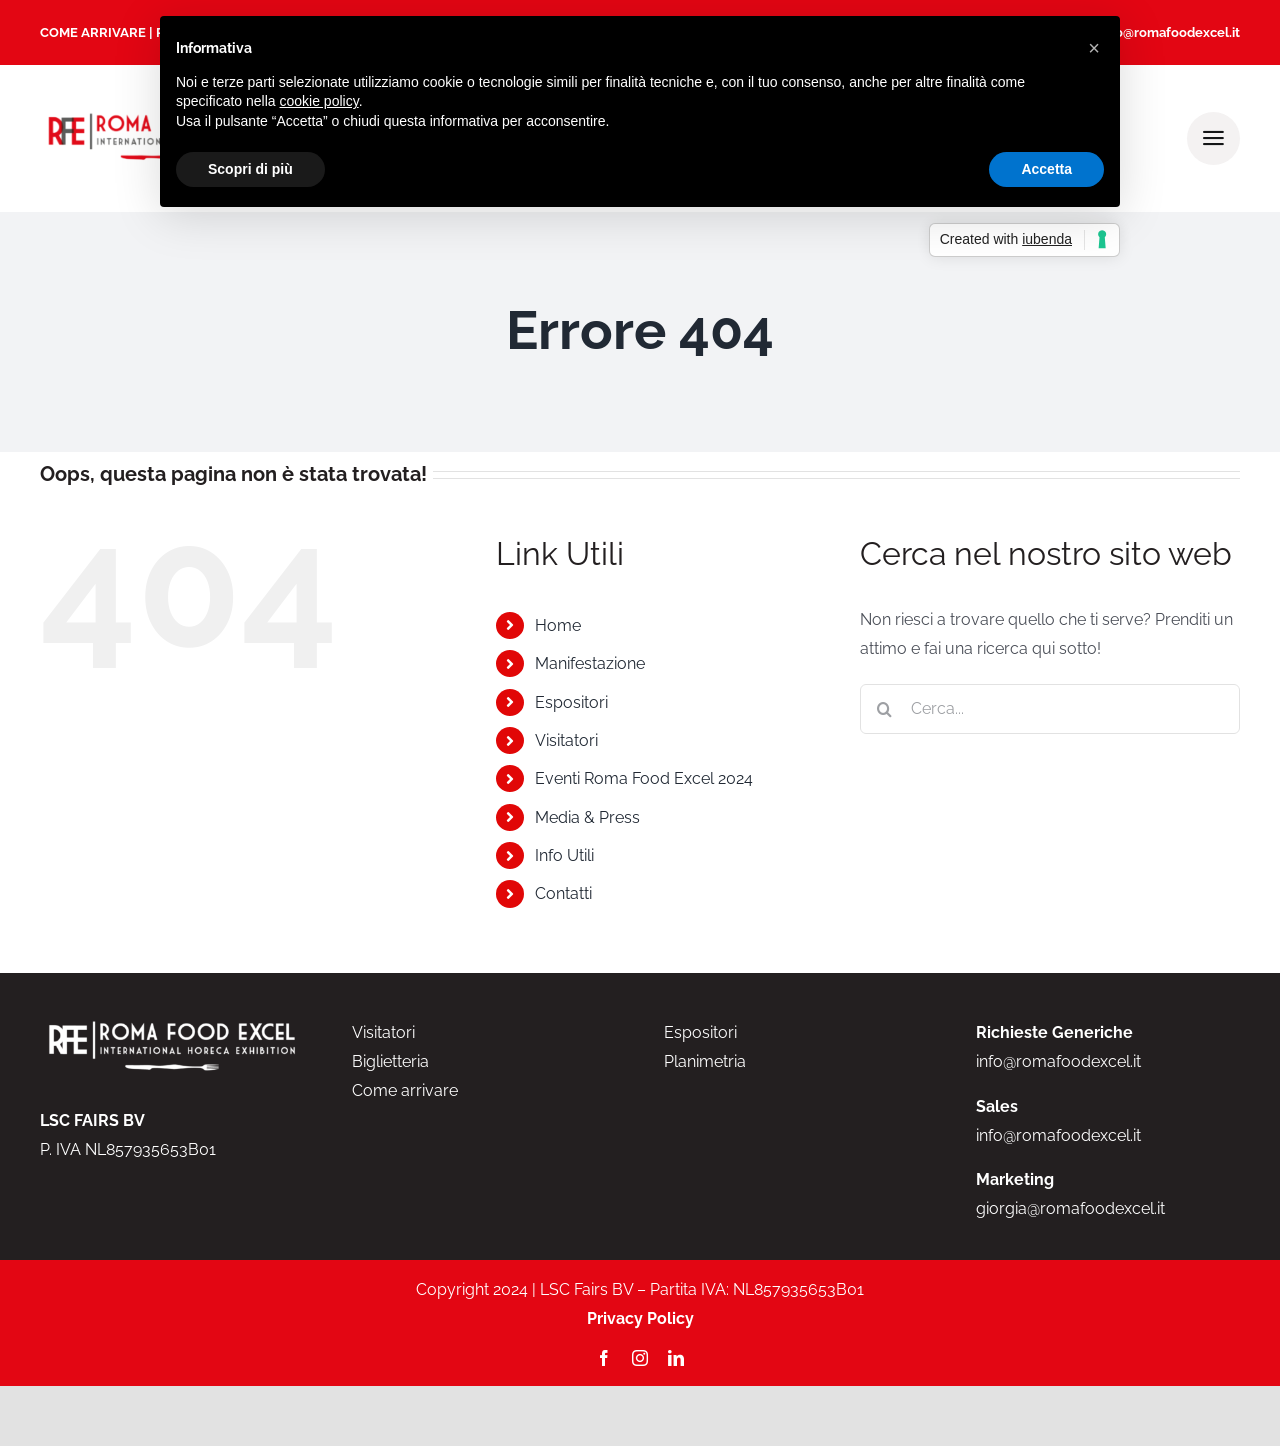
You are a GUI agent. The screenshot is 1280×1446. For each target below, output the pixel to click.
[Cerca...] (1050, 709)
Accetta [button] (1046, 169)
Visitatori (566, 740)
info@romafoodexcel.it (1169, 32)
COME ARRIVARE (93, 32)
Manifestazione (590, 663)
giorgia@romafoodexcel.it (1070, 1208)
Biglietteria (390, 1061)
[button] (1094, 48)
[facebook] (604, 1358)
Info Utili (564, 855)
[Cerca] (885, 709)
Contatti (563, 893)
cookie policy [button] (319, 101)
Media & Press (587, 817)
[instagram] (640, 1358)
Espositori (571, 702)
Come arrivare (405, 1090)
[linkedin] (676, 1358)
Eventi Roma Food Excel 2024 (644, 778)
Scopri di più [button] (250, 169)
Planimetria (705, 1061)
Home (558, 625)
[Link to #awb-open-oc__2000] (1213, 138)
